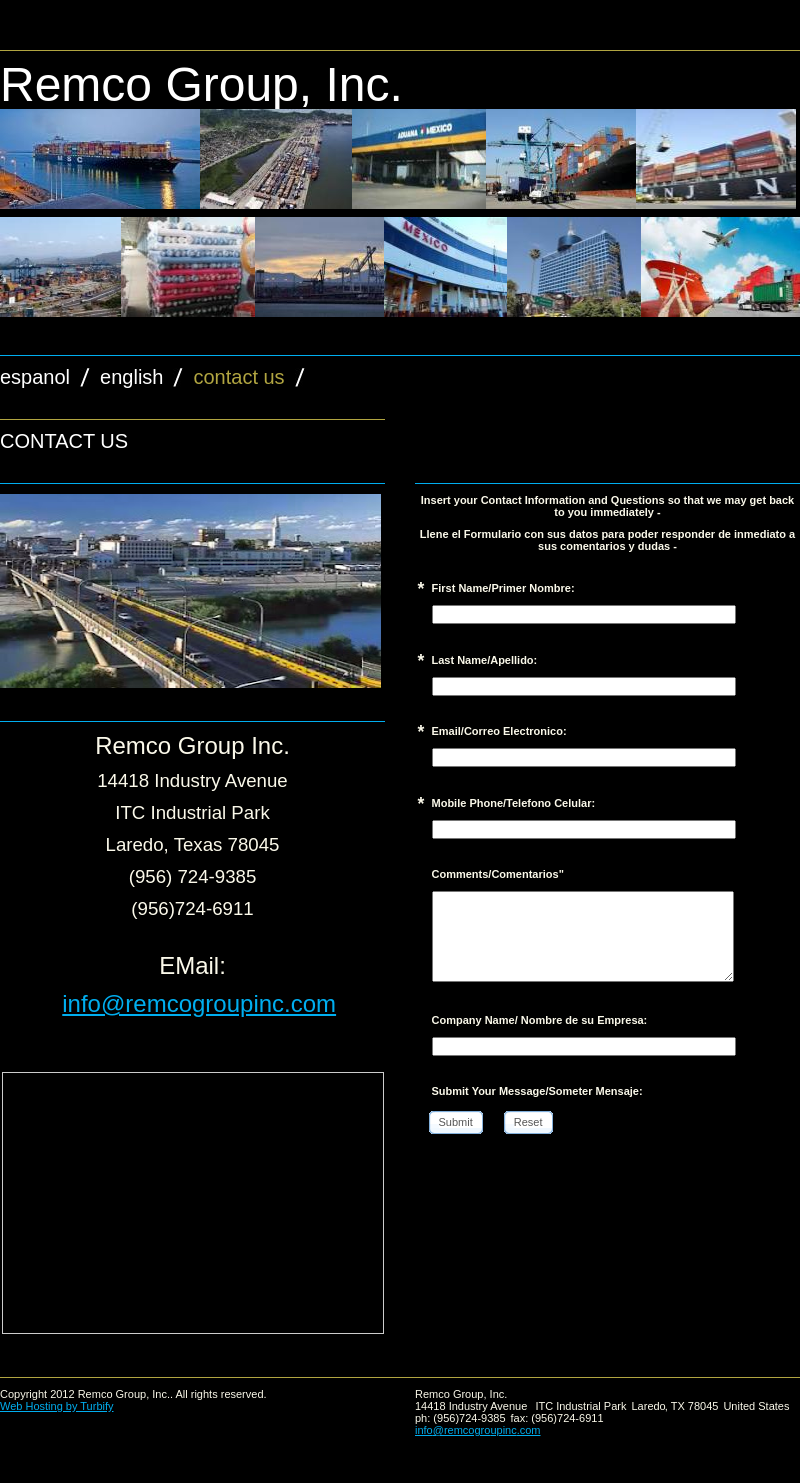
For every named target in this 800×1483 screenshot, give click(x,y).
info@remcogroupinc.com (199, 1003)
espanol (35, 377)
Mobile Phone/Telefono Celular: (514, 803)
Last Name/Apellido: (485, 660)
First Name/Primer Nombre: (503, 588)
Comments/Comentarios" (498, 874)
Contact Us (238, 377)
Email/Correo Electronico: (499, 731)
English (131, 377)
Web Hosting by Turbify (57, 1406)
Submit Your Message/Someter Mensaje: (537, 1091)
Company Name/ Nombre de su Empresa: (540, 1020)
